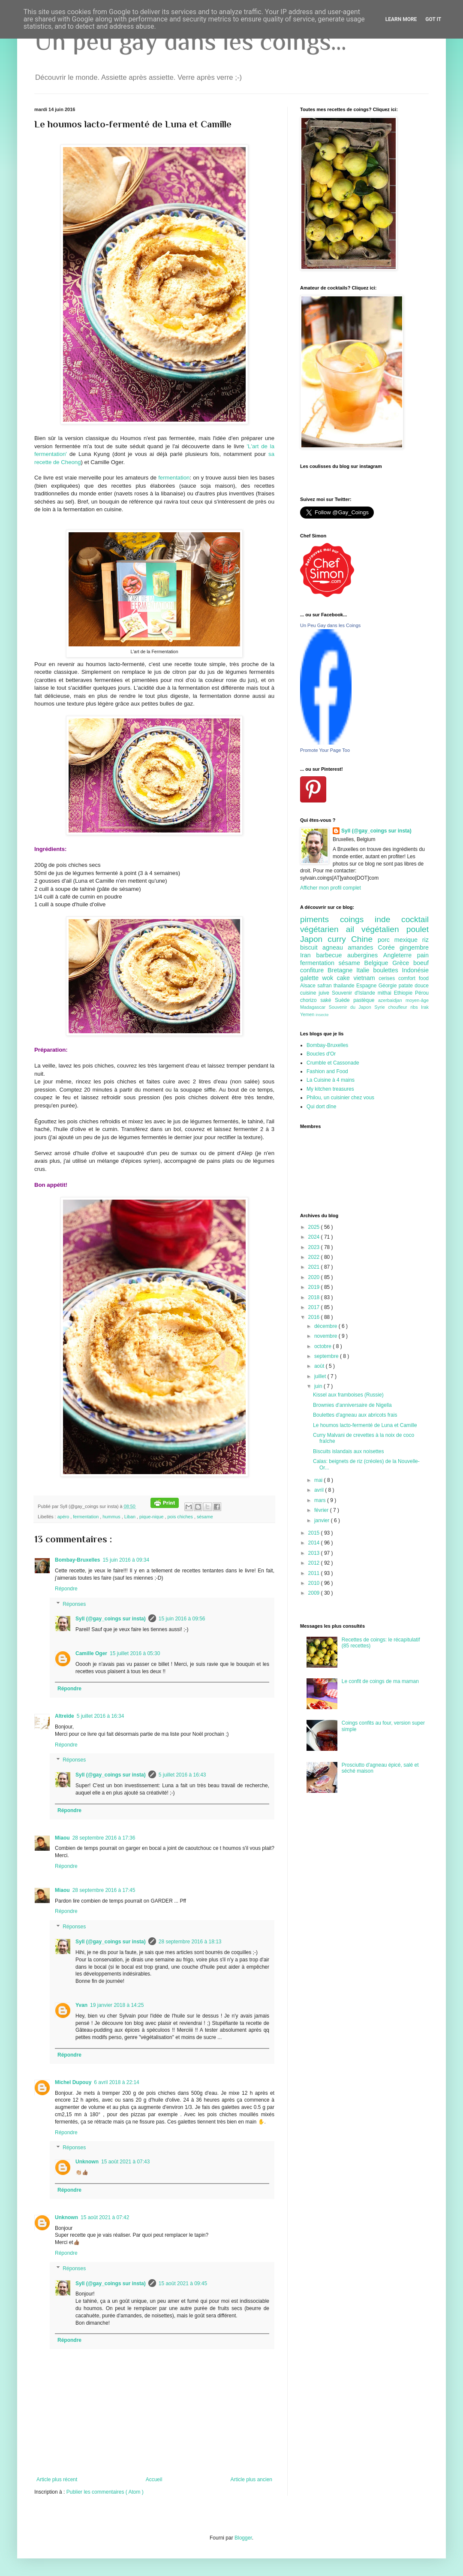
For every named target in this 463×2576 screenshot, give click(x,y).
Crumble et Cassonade (333, 1063)
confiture (314, 970)
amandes (363, 947)
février (322, 1510)
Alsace (308, 986)
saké (327, 1000)
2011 (314, 1573)
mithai (386, 993)
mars (320, 1500)
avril (319, 1490)
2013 (314, 1553)
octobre (323, 1346)
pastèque (365, 1000)
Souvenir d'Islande (355, 993)
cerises (388, 978)
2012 (314, 1563)
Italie (364, 970)
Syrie (381, 1007)
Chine (364, 939)
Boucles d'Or (321, 1054)
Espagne (367, 986)
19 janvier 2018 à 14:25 (117, 2005)
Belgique (378, 962)
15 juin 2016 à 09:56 (182, 1619)
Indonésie (415, 970)
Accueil (154, 2479)
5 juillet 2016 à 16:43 (182, 1775)
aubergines (365, 955)
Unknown (87, 2162)
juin (319, 1386)
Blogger (243, 2538)
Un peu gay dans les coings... (190, 41)
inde (388, 919)
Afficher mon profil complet (330, 888)
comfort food (413, 978)
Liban (130, 1516)
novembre (326, 1336)
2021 (314, 1267)
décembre (326, 1326)
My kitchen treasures (330, 1089)
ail (353, 929)
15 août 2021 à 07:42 (105, 2217)
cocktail (415, 919)
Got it (433, 19)
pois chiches (181, 1516)
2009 (314, 1593)
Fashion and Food (327, 1071)
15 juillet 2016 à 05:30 (135, 1653)
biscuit (311, 947)
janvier (322, 1520)
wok (329, 977)
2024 (314, 1237)
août (320, 1366)
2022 (314, 1257)
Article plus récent (56, 2479)
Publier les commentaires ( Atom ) (105, 2492)
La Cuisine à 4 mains (331, 1080)
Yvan (81, 2005)
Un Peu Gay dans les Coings (330, 625)
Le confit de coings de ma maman (380, 1681)
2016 (314, 1317)
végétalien (383, 929)
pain (423, 955)
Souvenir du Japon (351, 1007)
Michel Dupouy (73, 2082)
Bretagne (342, 970)
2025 (314, 1227)
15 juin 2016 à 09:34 (125, 1560)
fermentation (173, 477)
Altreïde (64, 1716)
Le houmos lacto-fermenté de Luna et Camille (365, 1425)
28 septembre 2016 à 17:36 (103, 1838)
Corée (389, 947)
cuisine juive (316, 993)
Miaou (62, 1838)
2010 (314, 1583)
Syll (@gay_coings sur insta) (110, 1619)
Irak (425, 1007)
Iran (308, 955)
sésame (205, 1516)
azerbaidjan (392, 1000)
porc (386, 939)
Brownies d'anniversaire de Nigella (352, 1405)
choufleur (399, 1007)
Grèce (402, 962)
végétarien (323, 929)
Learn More (401, 19)
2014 (314, 1543)
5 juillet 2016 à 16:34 (100, 1716)
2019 (314, 1287)
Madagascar (314, 1007)
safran (325, 986)
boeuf (421, 962)
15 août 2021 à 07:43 (125, 2162)
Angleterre (400, 955)
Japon (314, 939)
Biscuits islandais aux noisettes (348, 1451)
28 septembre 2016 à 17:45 (103, 1890)
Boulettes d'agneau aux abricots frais (355, 1415)
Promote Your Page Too (325, 750)
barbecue (331, 955)
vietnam (366, 977)
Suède (344, 1000)
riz (425, 939)
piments (320, 919)
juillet (321, 1376)
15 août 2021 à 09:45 (183, 2283)
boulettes (387, 970)
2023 (314, 1247)
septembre (327, 1356)
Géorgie (389, 986)
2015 (314, 1533)
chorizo (310, 1000)
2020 (314, 1277)
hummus (111, 1516)
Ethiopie (404, 993)
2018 (314, 1297)
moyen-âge (417, 1000)
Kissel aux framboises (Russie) (348, 1395)
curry (339, 939)
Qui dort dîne (321, 1107)
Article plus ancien (251, 2479)
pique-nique (152, 1516)
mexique (408, 939)
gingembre (414, 947)
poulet (417, 929)
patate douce (414, 986)
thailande (345, 986)
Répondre (66, 1589)
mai (319, 1480)
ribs (415, 1007)
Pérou (422, 993)
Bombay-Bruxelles (77, 1560)
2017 (314, 1307)
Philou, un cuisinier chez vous (340, 1098)
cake (345, 977)
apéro (64, 1516)
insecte (322, 1014)
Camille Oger (91, 1653)
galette (311, 977)
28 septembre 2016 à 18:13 (190, 1942)
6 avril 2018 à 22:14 (116, 2082)
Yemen (308, 1014)
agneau (335, 947)
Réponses (74, 1604)
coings (357, 919)
